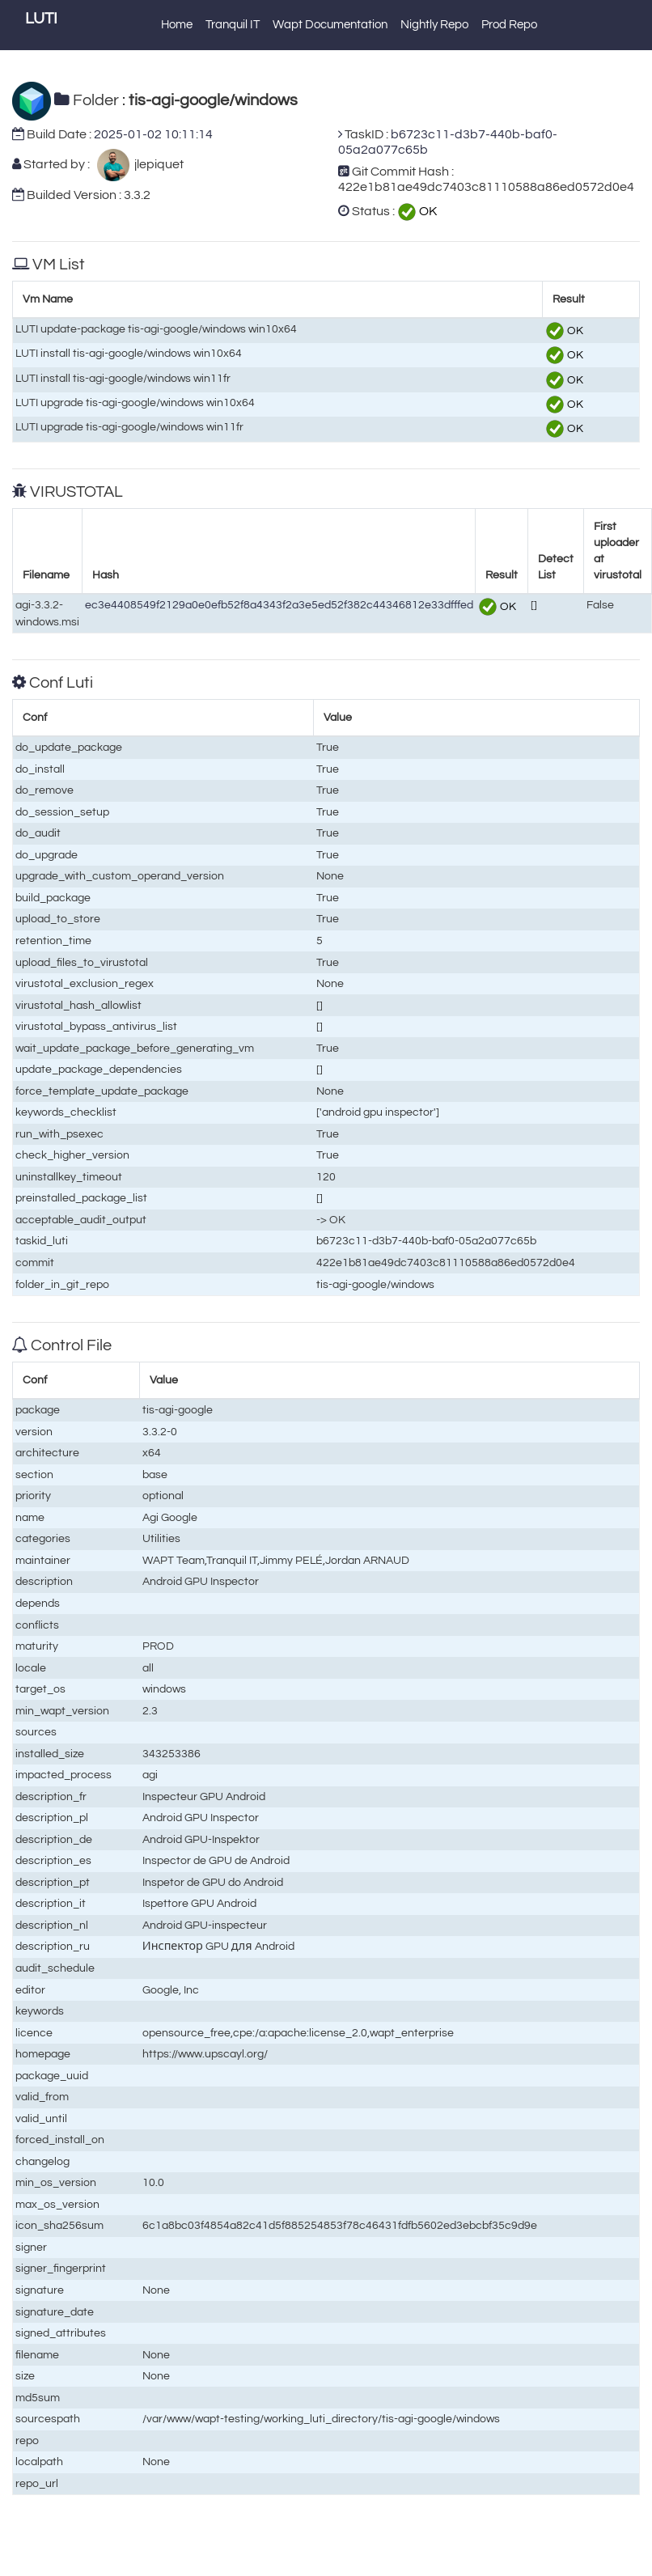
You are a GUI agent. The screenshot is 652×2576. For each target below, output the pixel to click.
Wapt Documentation (330, 25)
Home (177, 25)
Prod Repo (509, 25)
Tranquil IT (232, 25)
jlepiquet (156, 164)
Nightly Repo (434, 25)
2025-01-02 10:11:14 (153, 134)
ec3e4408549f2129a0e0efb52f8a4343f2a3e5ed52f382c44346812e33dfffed (279, 605)
